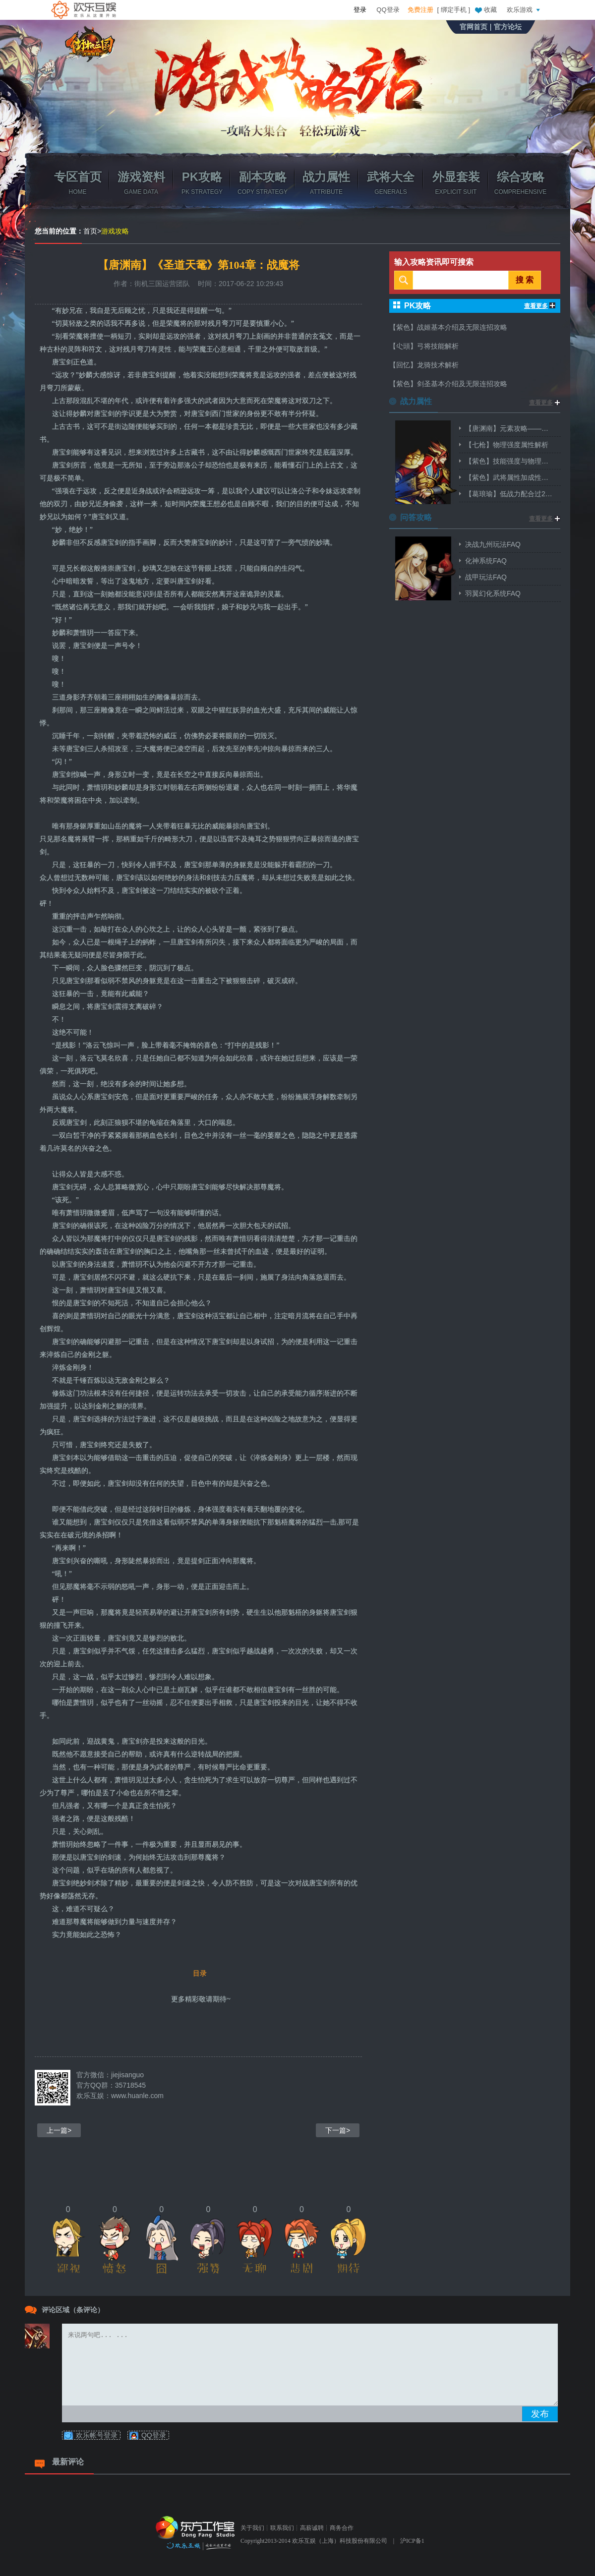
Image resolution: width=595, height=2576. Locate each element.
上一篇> (59, 2130)
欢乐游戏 (524, 9)
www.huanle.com (137, 2096)
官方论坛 (508, 27)
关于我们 (252, 2527)
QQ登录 (387, 9)
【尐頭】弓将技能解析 (424, 346)
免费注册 (420, 9)
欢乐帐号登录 (97, 2435)
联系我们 (282, 2527)
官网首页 (473, 27)
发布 (540, 2414)
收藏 (485, 9)
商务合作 (342, 2527)
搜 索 (525, 280)
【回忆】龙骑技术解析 (424, 365)
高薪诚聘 (312, 2527)
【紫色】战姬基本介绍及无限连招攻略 (448, 327)
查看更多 (539, 305)
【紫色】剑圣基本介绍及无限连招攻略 (448, 384)
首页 (90, 231)
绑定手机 (454, 9)
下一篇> (337, 2130)
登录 (360, 9)
